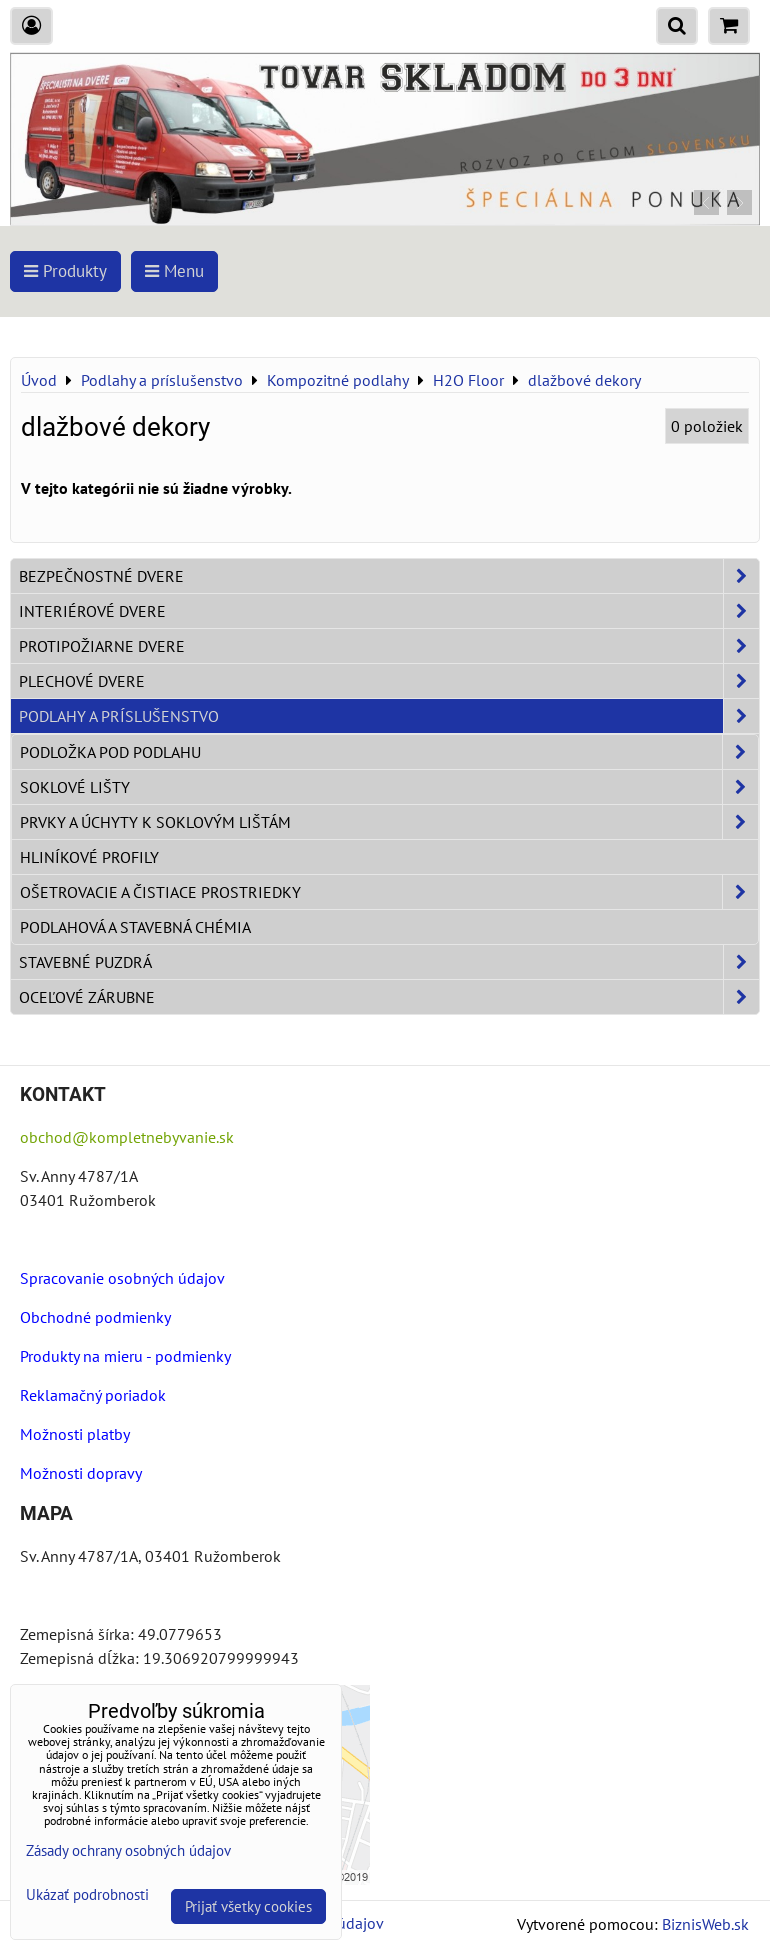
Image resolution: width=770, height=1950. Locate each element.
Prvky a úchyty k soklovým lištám (389, 822)
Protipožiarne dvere (389, 646)
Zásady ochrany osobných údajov (128, 1850)
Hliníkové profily (89, 857)
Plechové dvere (389, 681)
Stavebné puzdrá (389, 962)
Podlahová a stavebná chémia (135, 927)
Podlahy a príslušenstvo (389, 716)
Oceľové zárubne (389, 997)
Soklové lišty (389, 787)
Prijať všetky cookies (248, 1906)
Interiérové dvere (389, 611)
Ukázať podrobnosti (87, 1895)
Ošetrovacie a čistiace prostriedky (389, 892)
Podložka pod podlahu (389, 752)
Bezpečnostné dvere (389, 576)
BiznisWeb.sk (705, 1924)
